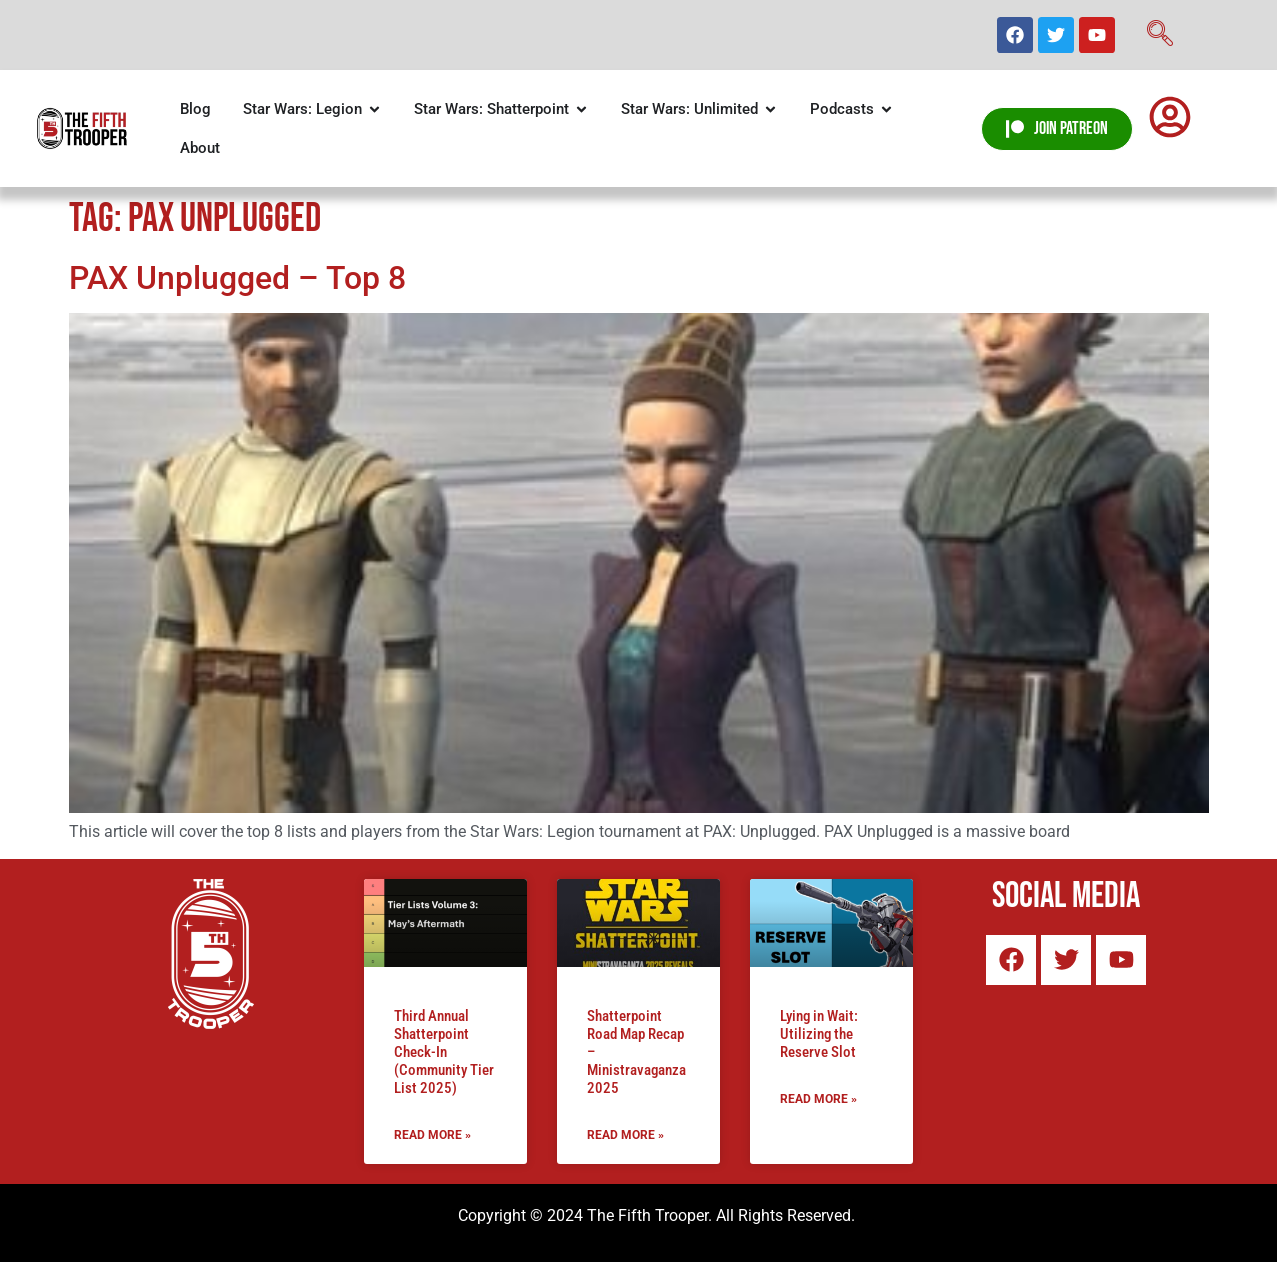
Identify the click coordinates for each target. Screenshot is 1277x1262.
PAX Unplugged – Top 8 (237, 278)
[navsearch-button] (1160, 35)
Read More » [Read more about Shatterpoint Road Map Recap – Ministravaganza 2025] (625, 1135)
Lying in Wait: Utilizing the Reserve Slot (819, 1034)
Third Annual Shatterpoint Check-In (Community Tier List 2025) (444, 1052)
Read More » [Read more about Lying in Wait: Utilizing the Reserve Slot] (818, 1099)
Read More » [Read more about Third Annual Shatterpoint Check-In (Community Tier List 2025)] (432, 1135)
